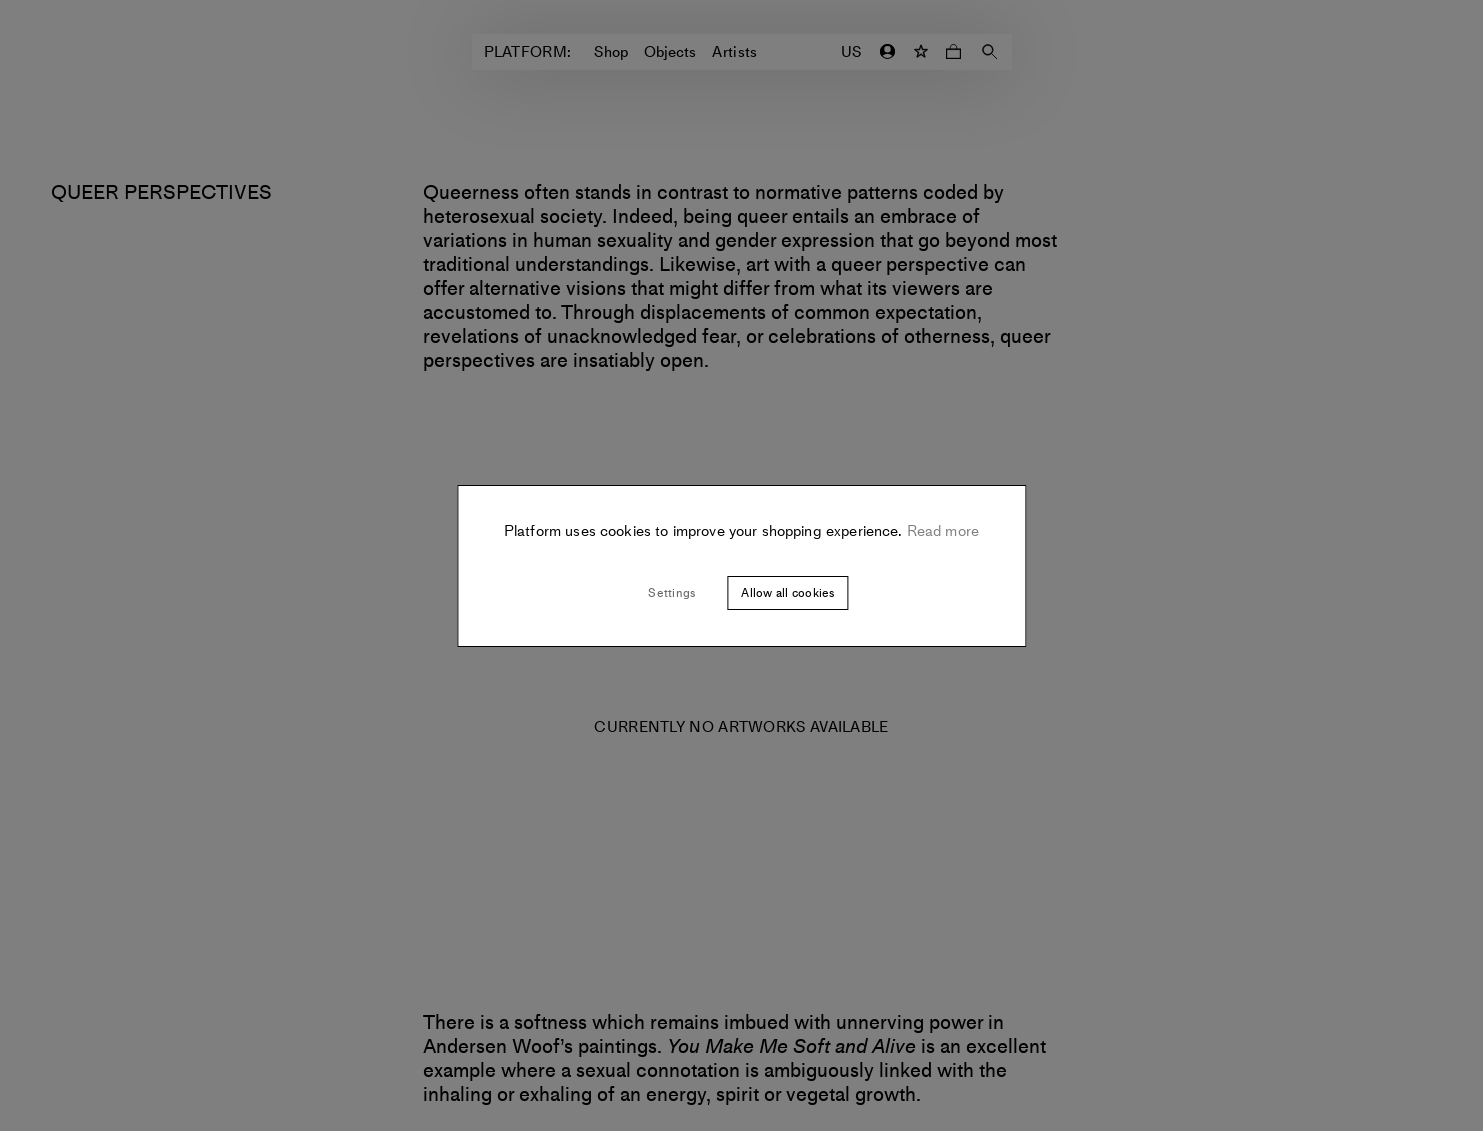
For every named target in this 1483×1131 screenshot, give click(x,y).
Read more (941, 531)
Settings (671, 593)
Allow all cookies (787, 593)
